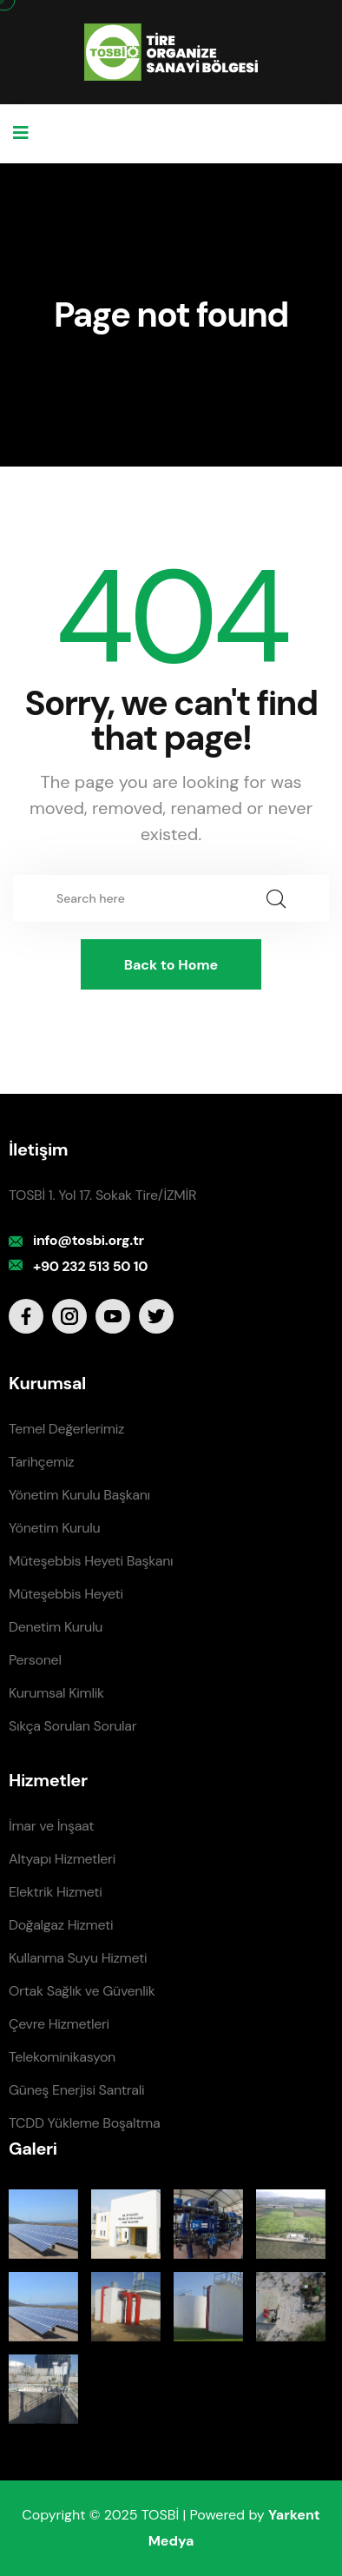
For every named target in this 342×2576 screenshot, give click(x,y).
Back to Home (171, 965)
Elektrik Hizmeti (55, 1892)
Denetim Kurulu (55, 1627)
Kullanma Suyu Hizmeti (78, 1958)
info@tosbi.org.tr (88, 1240)
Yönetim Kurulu (54, 1528)
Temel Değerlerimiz (66, 1429)
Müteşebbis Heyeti (66, 1594)
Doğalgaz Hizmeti (61, 1925)
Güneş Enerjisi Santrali (76, 2090)
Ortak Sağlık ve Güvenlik (82, 1991)
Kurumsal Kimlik (56, 1693)
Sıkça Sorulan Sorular (72, 1726)
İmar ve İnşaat (51, 1826)
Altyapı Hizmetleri (62, 1859)
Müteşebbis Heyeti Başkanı (91, 1561)
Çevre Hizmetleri (59, 2024)
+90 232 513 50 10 (90, 1266)
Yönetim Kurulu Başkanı (79, 1495)
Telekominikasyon (62, 2057)
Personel (35, 1660)
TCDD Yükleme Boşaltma (84, 2123)
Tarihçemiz (41, 1462)
